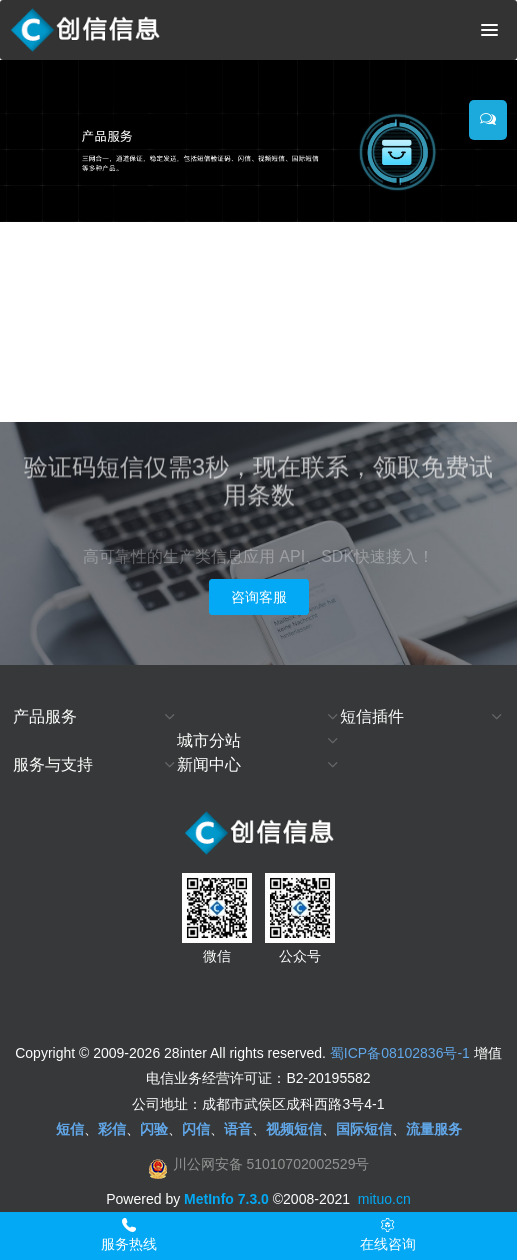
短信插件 (372, 716)
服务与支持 (53, 764)
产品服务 (45, 716)
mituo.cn (384, 1199)
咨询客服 (259, 597)
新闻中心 (209, 764)
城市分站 (209, 740)
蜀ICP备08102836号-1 (400, 1053)
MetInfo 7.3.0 (226, 1199)
